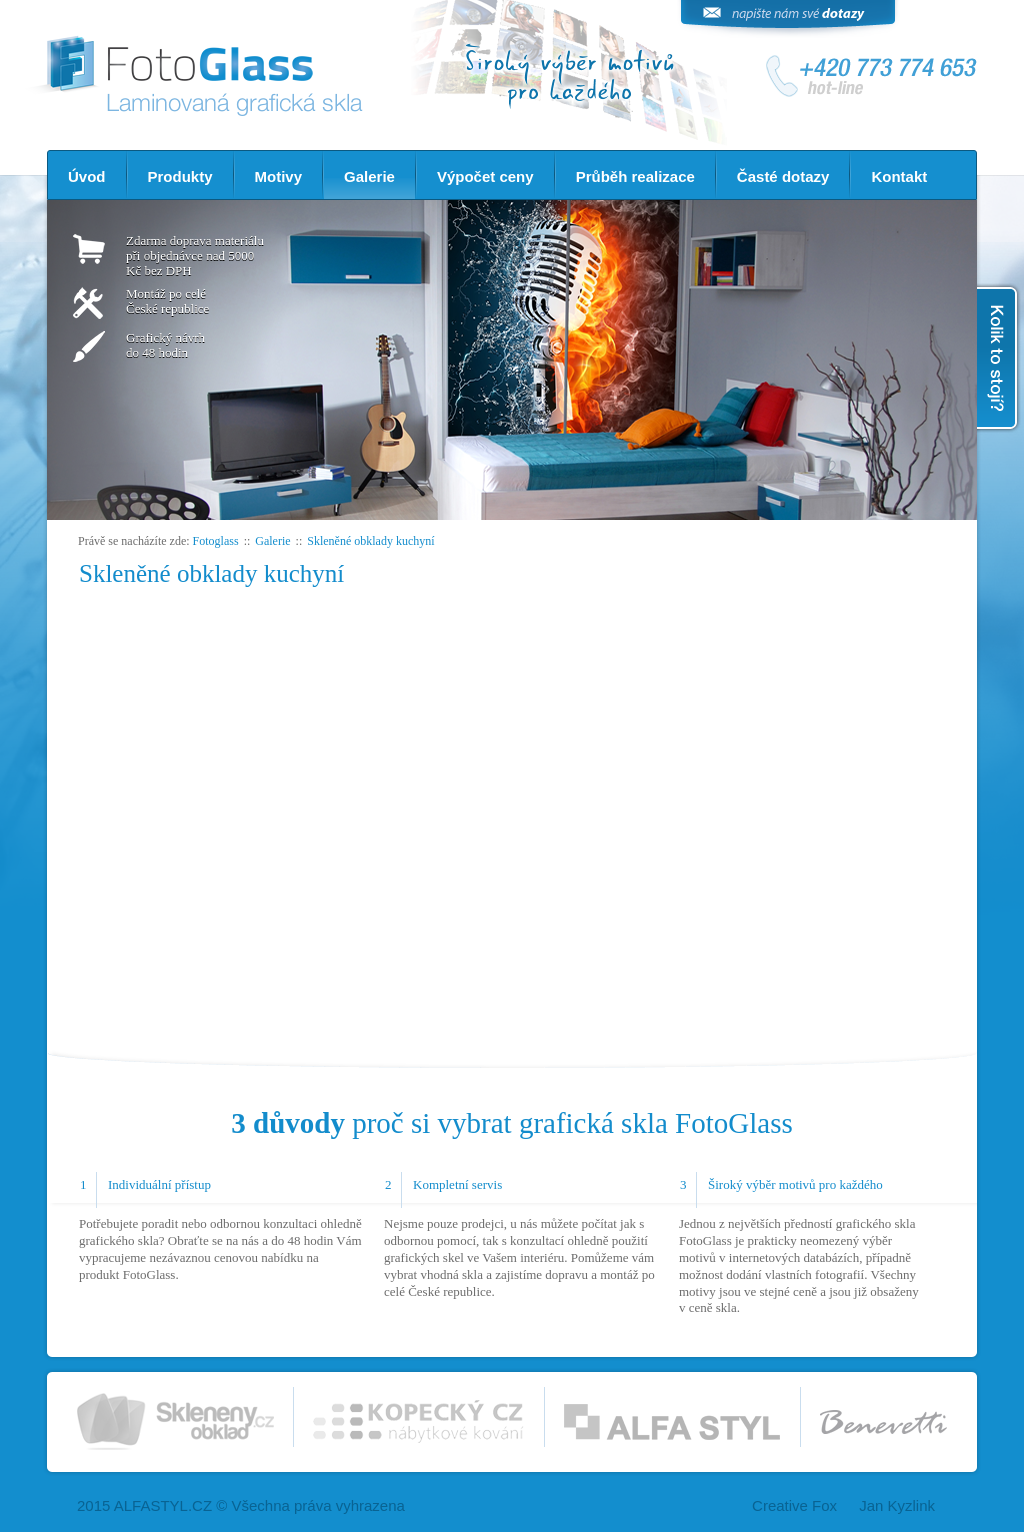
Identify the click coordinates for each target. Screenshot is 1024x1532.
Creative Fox (794, 1505)
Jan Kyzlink (897, 1505)
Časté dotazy (783, 176)
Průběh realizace (635, 176)
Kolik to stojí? (999, 358)
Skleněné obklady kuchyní (370, 541)
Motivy (279, 176)
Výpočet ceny (485, 176)
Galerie (369, 176)
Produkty (180, 176)
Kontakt (899, 176)
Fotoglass (216, 541)
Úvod (87, 176)
